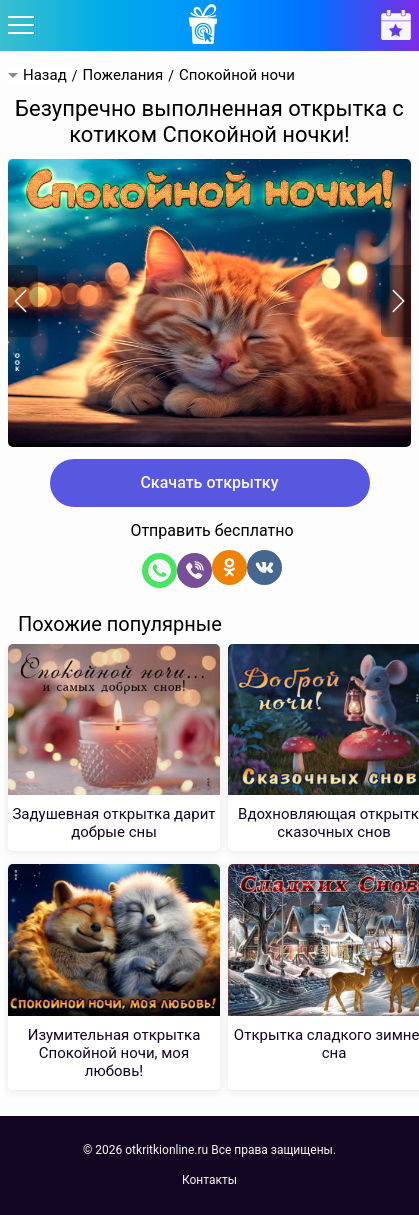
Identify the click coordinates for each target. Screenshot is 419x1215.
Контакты (209, 1180)
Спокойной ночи (237, 75)
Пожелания (122, 75)
